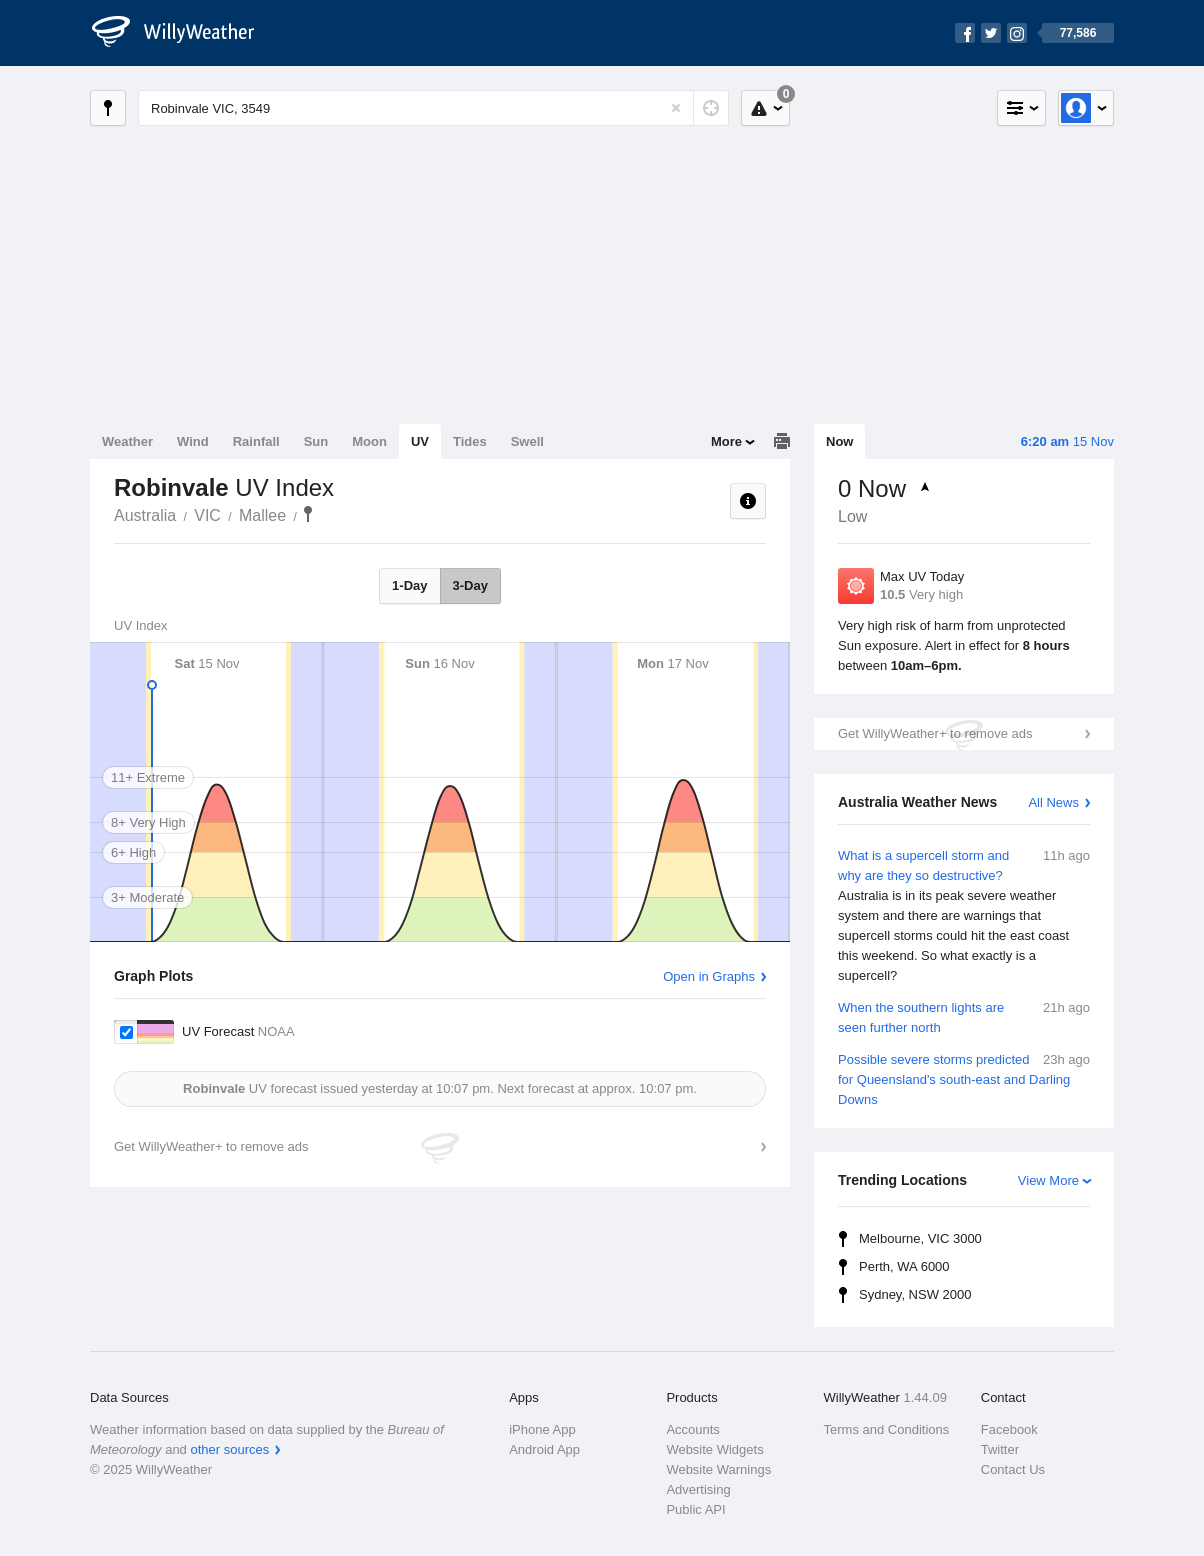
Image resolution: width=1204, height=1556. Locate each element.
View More (1048, 1180)
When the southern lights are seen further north (964, 1016)
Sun (316, 441)
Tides (470, 441)
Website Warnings (718, 1469)
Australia (145, 515)
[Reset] (676, 108)
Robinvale (308, 514)
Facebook (1009, 1429)
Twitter (1000, 1449)
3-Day (470, 585)
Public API (695, 1509)
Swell (527, 441)
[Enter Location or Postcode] (433, 108)
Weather (127, 441)
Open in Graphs (709, 976)
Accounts (692, 1429)
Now (839, 441)
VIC (207, 515)
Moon (369, 441)
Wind (193, 441)
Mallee (262, 515)
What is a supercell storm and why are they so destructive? (964, 916)
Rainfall (256, 441)
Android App (544, 1449)
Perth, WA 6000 (904, 1266)
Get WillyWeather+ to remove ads (935, 733)
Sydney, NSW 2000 (915, 1294)
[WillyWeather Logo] (184, 33)
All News (1053, 802)
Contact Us (1013, 1469)
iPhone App (542, 1429)
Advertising (698, 1489)
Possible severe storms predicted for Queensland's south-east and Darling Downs (964, 1078)
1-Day (409, 585)
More (726, 441)
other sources (229, 1449)
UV (420, 441)
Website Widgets (714, 1449)
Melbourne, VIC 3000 (920, 1238)
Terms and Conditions (887, 1429)
